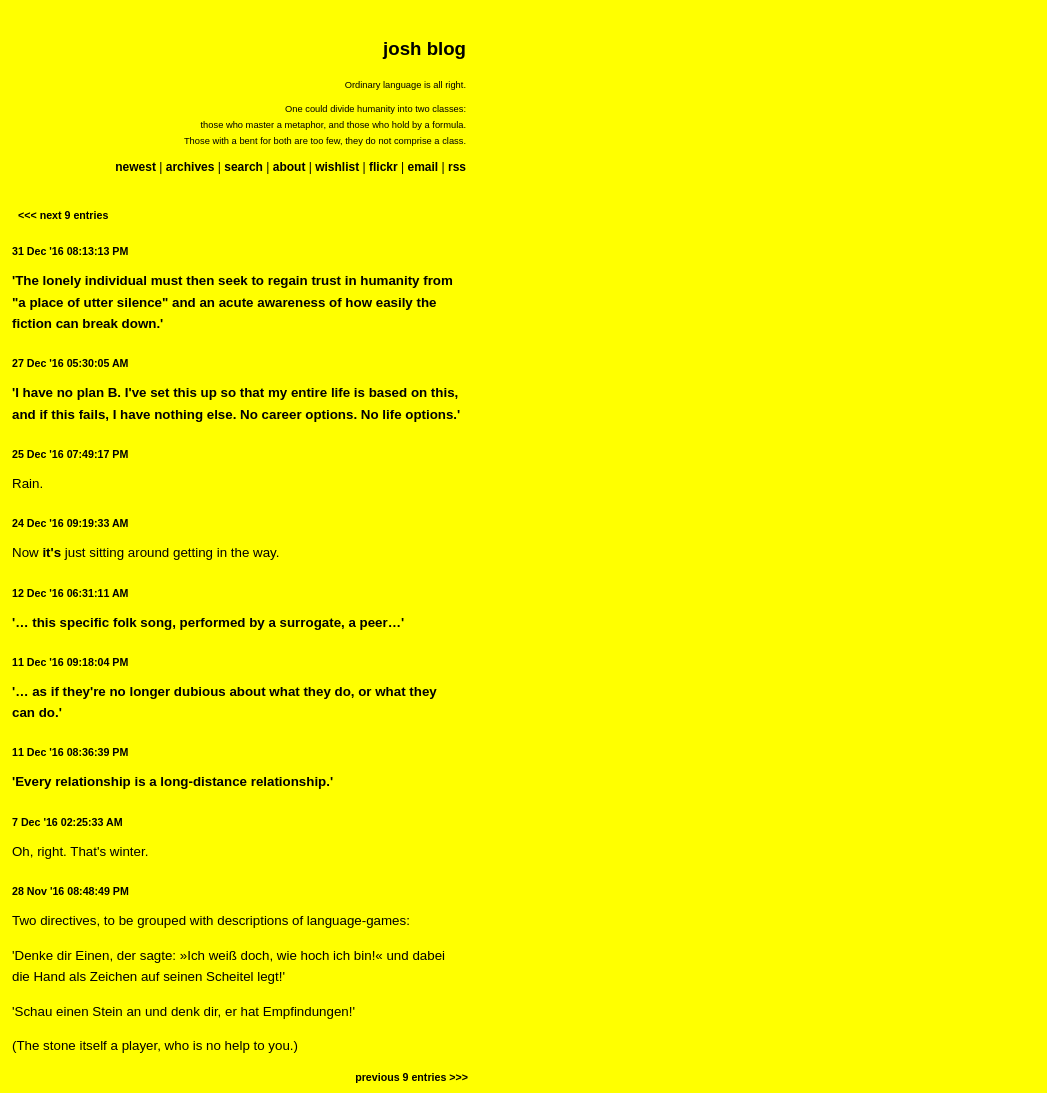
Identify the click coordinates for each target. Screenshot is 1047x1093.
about (289, 167)
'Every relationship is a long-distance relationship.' (172, 781)
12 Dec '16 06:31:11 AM (70, 593)
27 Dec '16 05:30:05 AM (70, 363)
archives (190, 167)
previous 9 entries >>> (411, 1077)
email (422, 167)
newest (135, 167)
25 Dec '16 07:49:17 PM (70, 454)
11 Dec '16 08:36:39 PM (70, 752)
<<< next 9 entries (63, 215)
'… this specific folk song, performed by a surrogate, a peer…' (208, 622)
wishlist (337, 167)
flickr (383, 167)
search (243, 167)
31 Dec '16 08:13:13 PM (70, 251)
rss (457, 167)
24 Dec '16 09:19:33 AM (70, 523)
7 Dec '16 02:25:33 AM (67, 822)
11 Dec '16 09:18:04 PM (70, 662)
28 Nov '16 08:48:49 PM (70, 891)
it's (51, 552)
